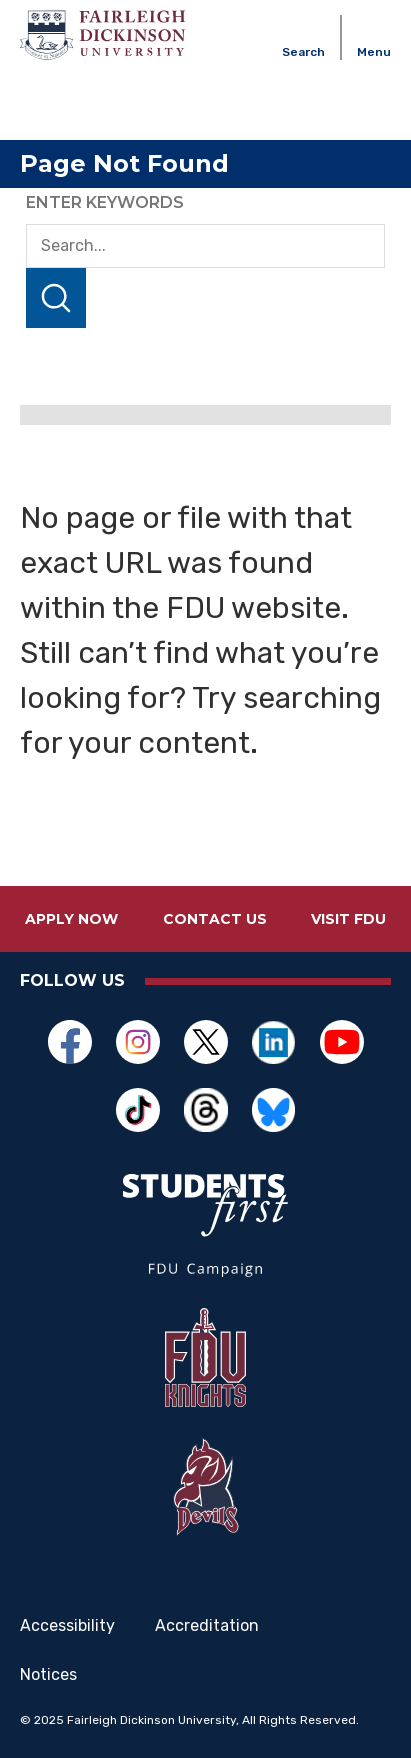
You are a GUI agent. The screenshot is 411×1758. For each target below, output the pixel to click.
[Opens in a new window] (70, 1042)
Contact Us (215, 919)
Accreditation (207, 1626)
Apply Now (71, 919)
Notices (48, 1675)
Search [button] (303, 52)
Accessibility (67, 1626)
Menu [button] (374, 52)
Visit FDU (348, 919)
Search (56, 298)
